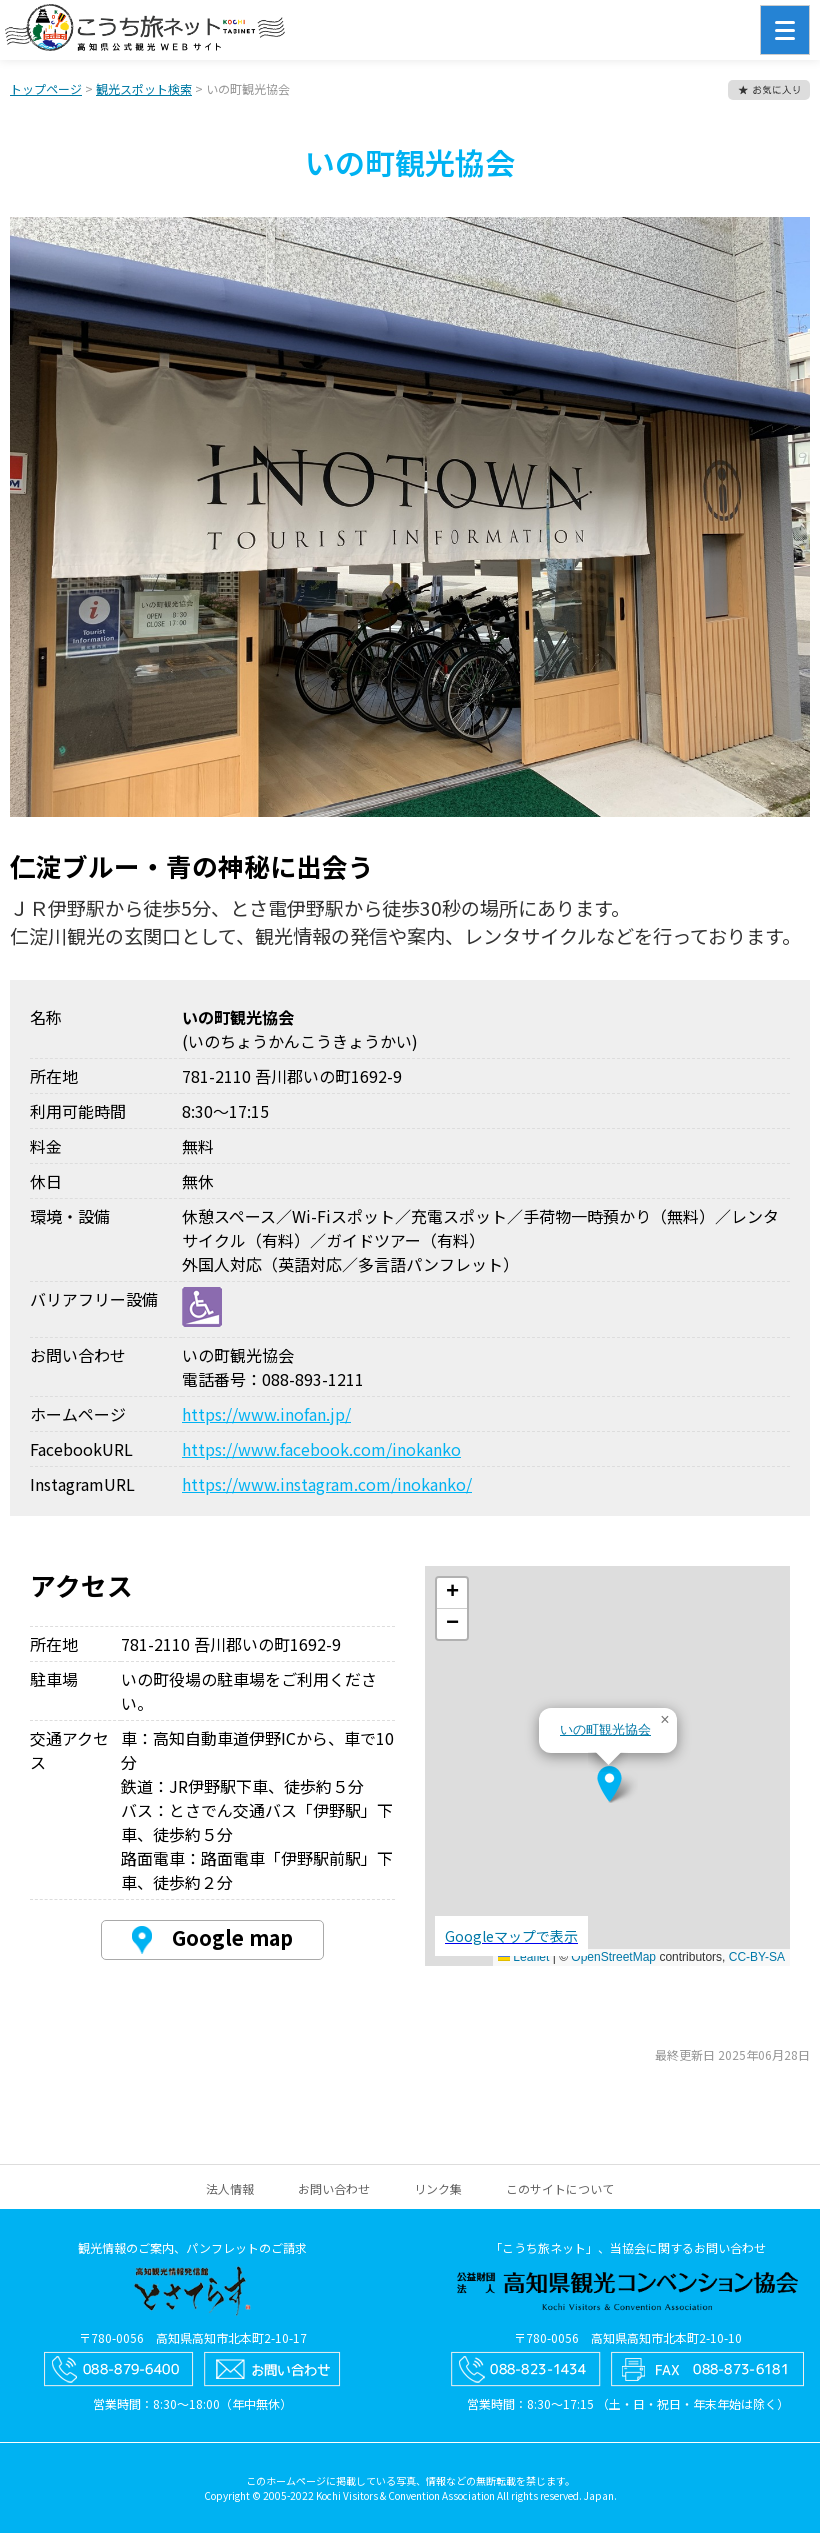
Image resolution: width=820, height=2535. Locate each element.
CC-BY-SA (757, 1959)
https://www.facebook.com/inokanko (321, 1451)
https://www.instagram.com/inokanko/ (327, 1486)
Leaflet (523, 1959)
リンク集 (438, 2190)
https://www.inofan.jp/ (266, 1416)
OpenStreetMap (613, 1959)
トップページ (46, 90)
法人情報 (230, 2190)
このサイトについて (560, 2190)
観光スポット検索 (144, 90)
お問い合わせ (334, 2190)
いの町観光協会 (605, 1731)
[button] (609, 1786)
